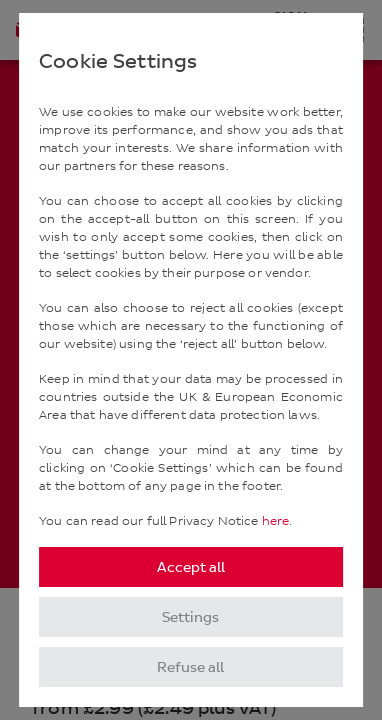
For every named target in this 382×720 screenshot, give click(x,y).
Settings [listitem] (190, 617)
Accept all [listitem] (191, 567)
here (276, 521)
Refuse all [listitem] (190, 667)
